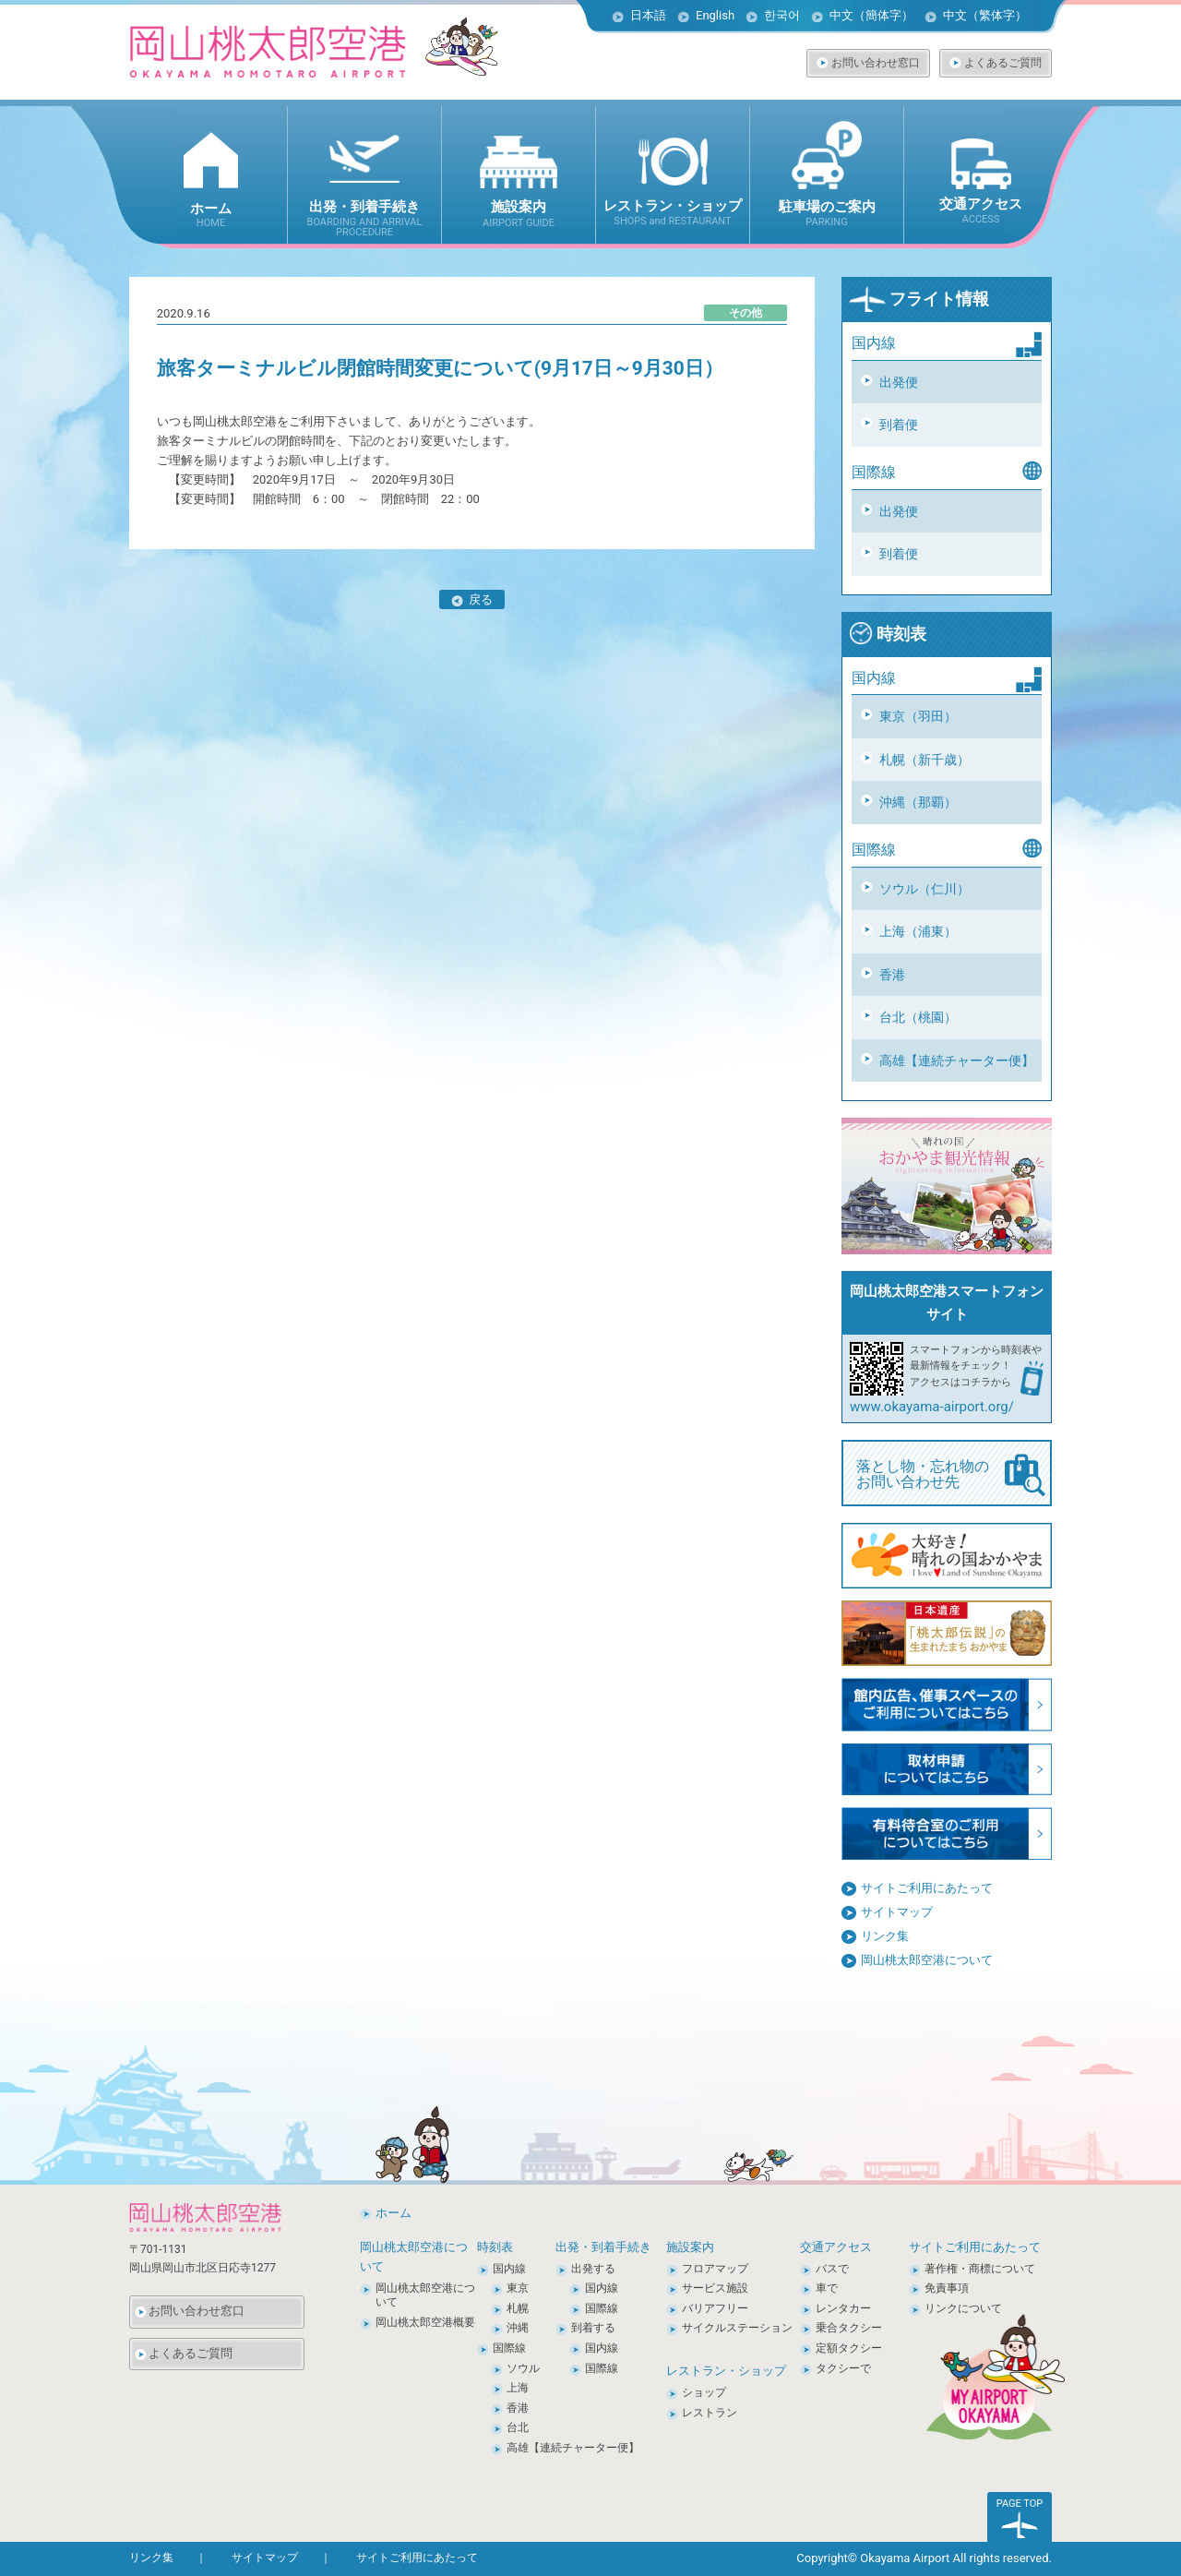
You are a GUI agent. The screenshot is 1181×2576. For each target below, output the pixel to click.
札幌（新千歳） (924, 759)
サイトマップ (897, 1912)
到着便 (898, 424)
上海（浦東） (918, 931)
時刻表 (887, 633)
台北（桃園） (918, 1017)
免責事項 (947, 2288)
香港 (892, 974)
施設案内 (690, 2247)
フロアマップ (715, 2268)
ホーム (394, 2213)
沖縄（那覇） (918, 802)
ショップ (704, 2392)
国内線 (509, 2268)
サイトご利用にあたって (927, 1888)
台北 (518, 2427)
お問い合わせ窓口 (875, 62)
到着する (593, 2327)
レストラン (709, 2412)
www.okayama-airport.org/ (932, 1406)
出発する (593, 2268)
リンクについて (963, 2308)
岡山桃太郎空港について (927, 1960)
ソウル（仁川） (924, 888)
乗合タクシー (849, 2327)
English (715, 15)
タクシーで (843, 2368)
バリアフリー (715, 2308)
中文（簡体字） (871, 15)
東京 (518, 2288)
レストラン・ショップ (726, 2371)
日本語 (648, 15)
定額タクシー (849, 2348)
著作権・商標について (980, 2268)
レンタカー (843, 2308)
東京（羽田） (918, 716)
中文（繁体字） (985, 15)
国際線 (509, 2348)
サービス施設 (715, 2288)
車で (827, 2288)
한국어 (782, 15)
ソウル (523, 2368)
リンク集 (885, 1936)
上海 (518, 2387)
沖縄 (518, 2327)
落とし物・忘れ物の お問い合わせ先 (950, 1475)
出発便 (898, 382)
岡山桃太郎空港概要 (425, 2322)
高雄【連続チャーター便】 (956, 1060)
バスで (832, 2268)
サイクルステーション (737, 2327)
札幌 (518, 2308)
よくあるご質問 (1003, 62)
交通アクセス (836, 2247)
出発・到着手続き (603, 2247)
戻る (472, 600)
